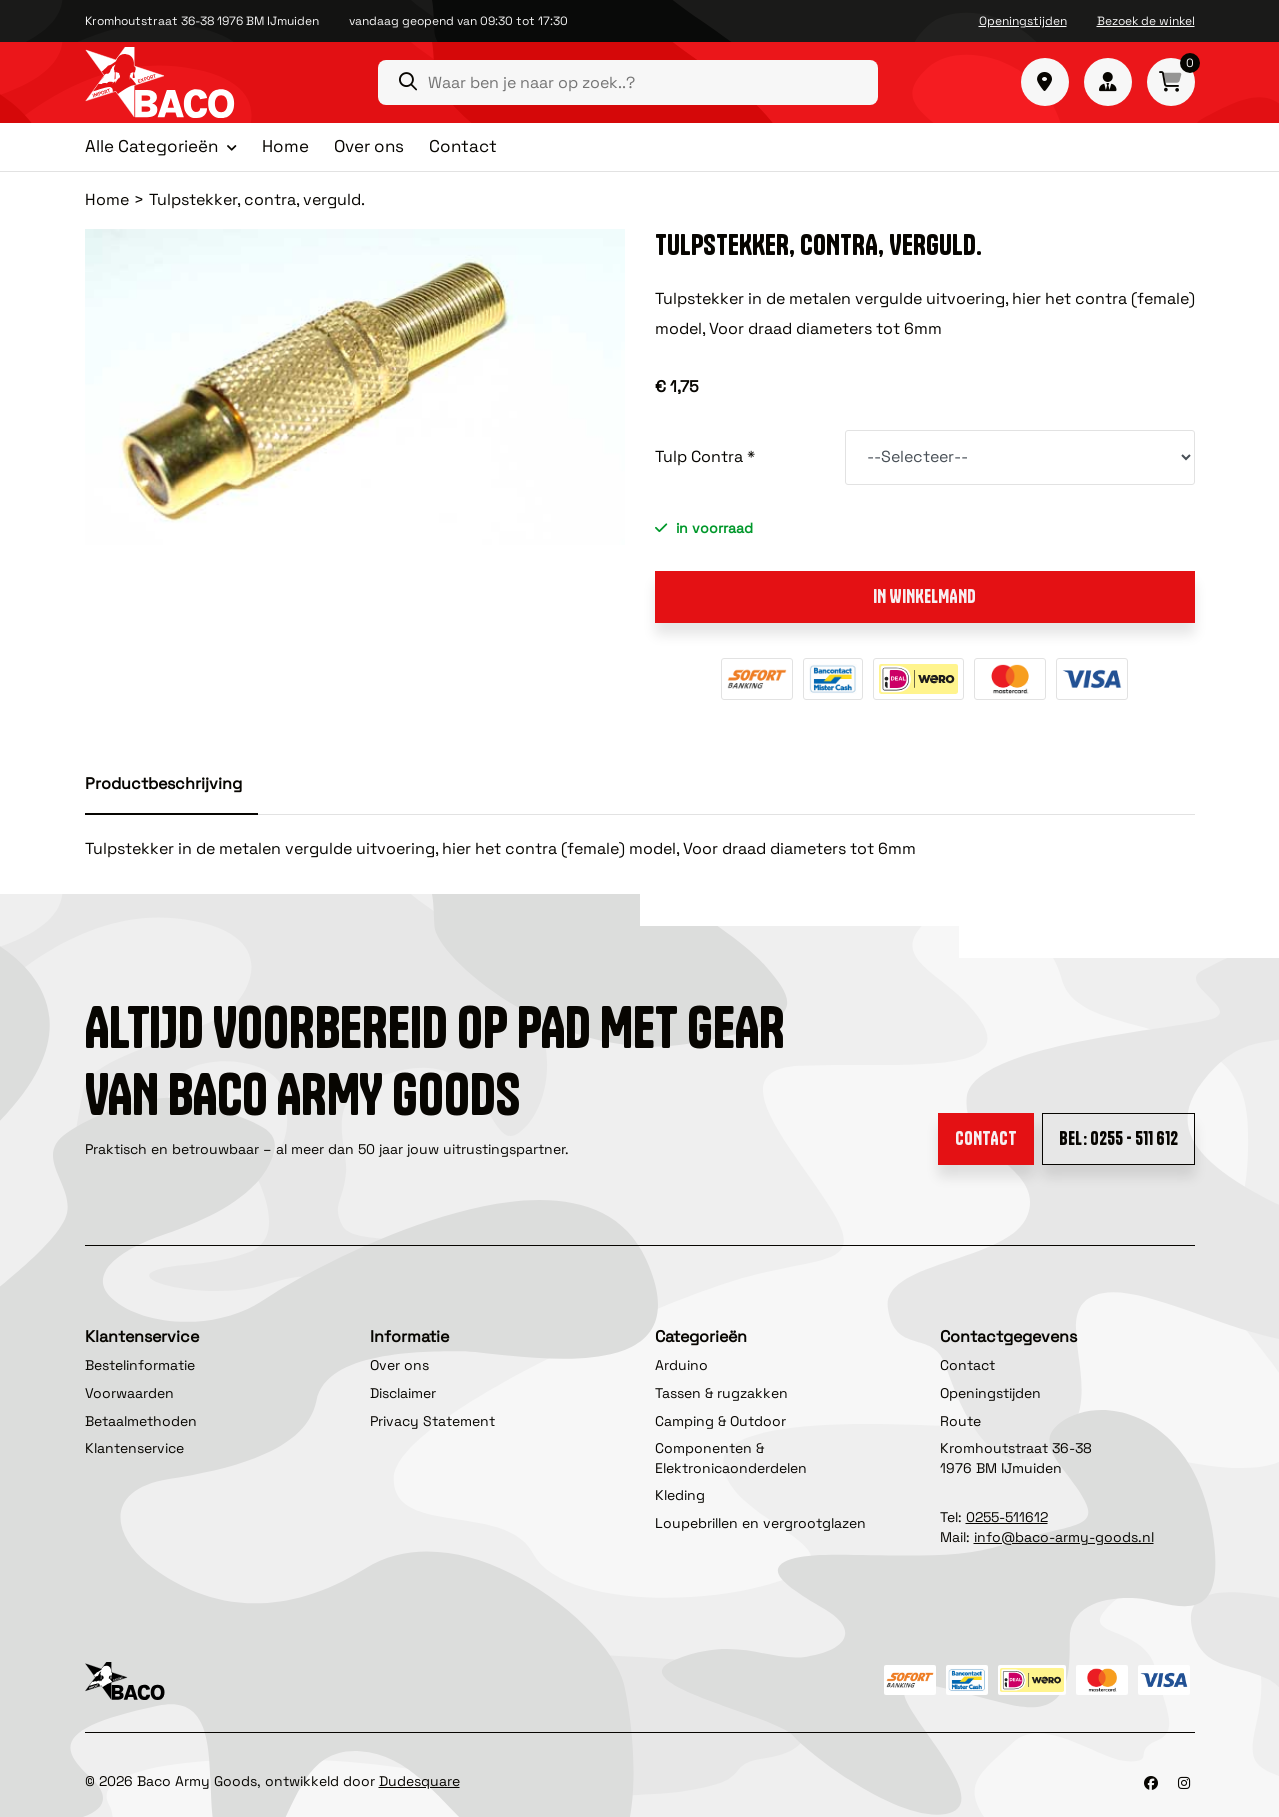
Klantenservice (134, 1448)
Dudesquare (419, 1781)
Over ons (369, 146)
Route (960, 1421)
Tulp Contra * (705, 456)
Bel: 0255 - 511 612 (1118, 1138)
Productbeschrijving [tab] (163, 783)
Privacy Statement (432, 1421)
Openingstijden (1023, 21)
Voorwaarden (129, 1393)
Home (285, 146)
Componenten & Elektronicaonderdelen (731, 1458)
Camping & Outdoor (720, 1421)
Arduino (681, 1365)
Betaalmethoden (141, 1421)
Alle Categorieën (151, 147)
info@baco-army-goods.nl (1064, 1537)
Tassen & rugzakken (721, 1393)
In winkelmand (924, 596)
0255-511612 (1007, 1517)
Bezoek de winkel (1146, 21)
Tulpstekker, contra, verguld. (257, 199)
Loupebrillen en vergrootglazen (760, 1523)
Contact (463, 146)
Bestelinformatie (140, 1365)
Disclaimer (403, 1393)
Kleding (680, 1495)
